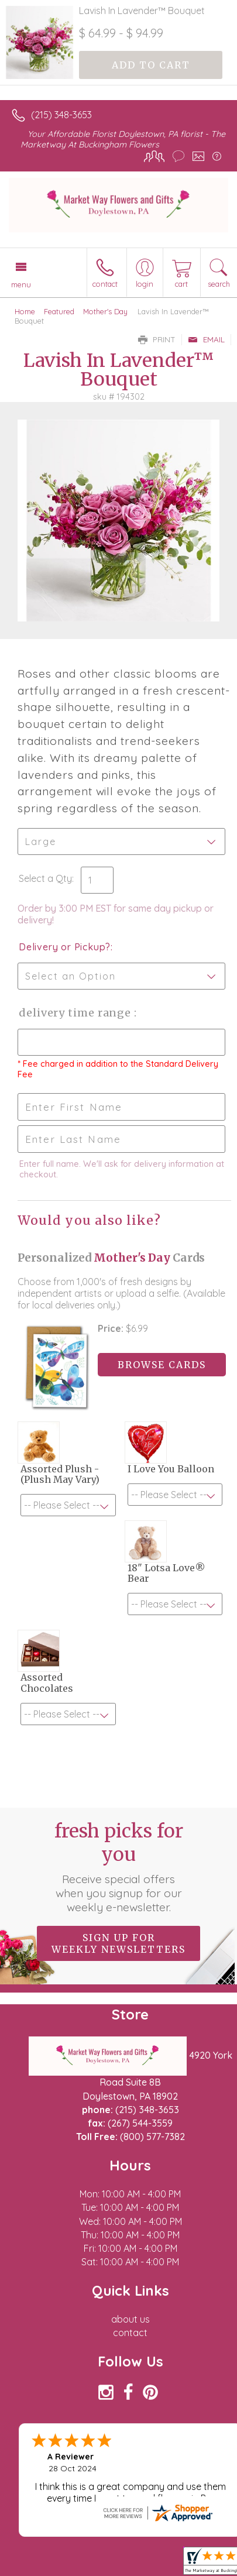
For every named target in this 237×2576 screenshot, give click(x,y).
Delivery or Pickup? (65, 947)
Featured (59, 311)
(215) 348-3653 (61, 115)
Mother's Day (105, 311)
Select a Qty (45, 878)
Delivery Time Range (76, 1012)
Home (25, 311)
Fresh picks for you (118, 1866)
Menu (21, 284)
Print (157, 339)
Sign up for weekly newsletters (118, 1943)
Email (206, 339)
